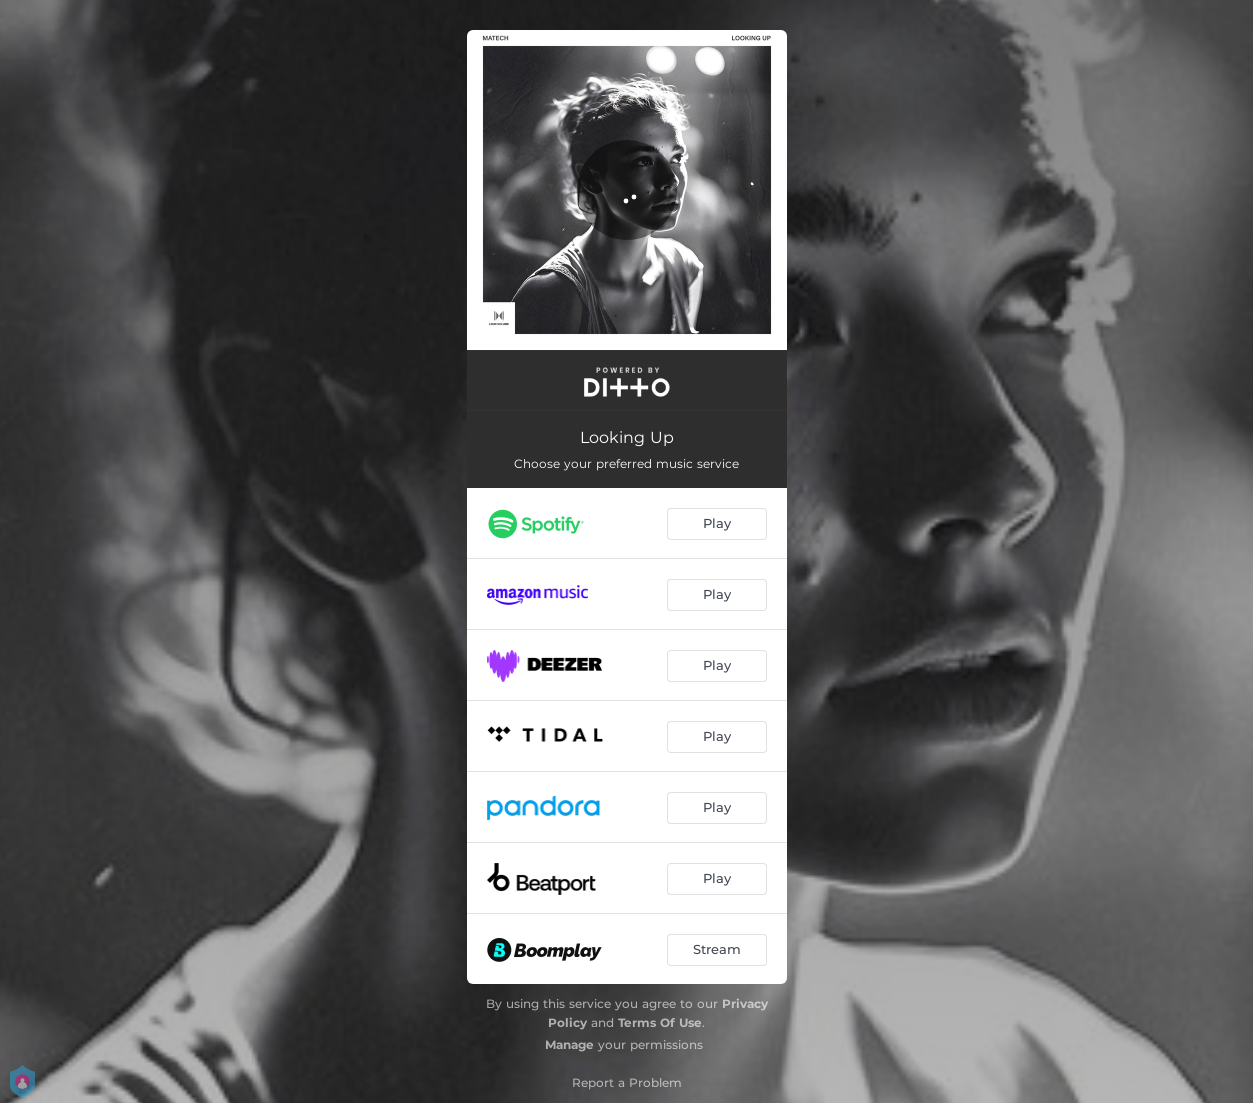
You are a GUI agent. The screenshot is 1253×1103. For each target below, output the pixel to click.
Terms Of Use (660, 1022)
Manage (569, 1044)
